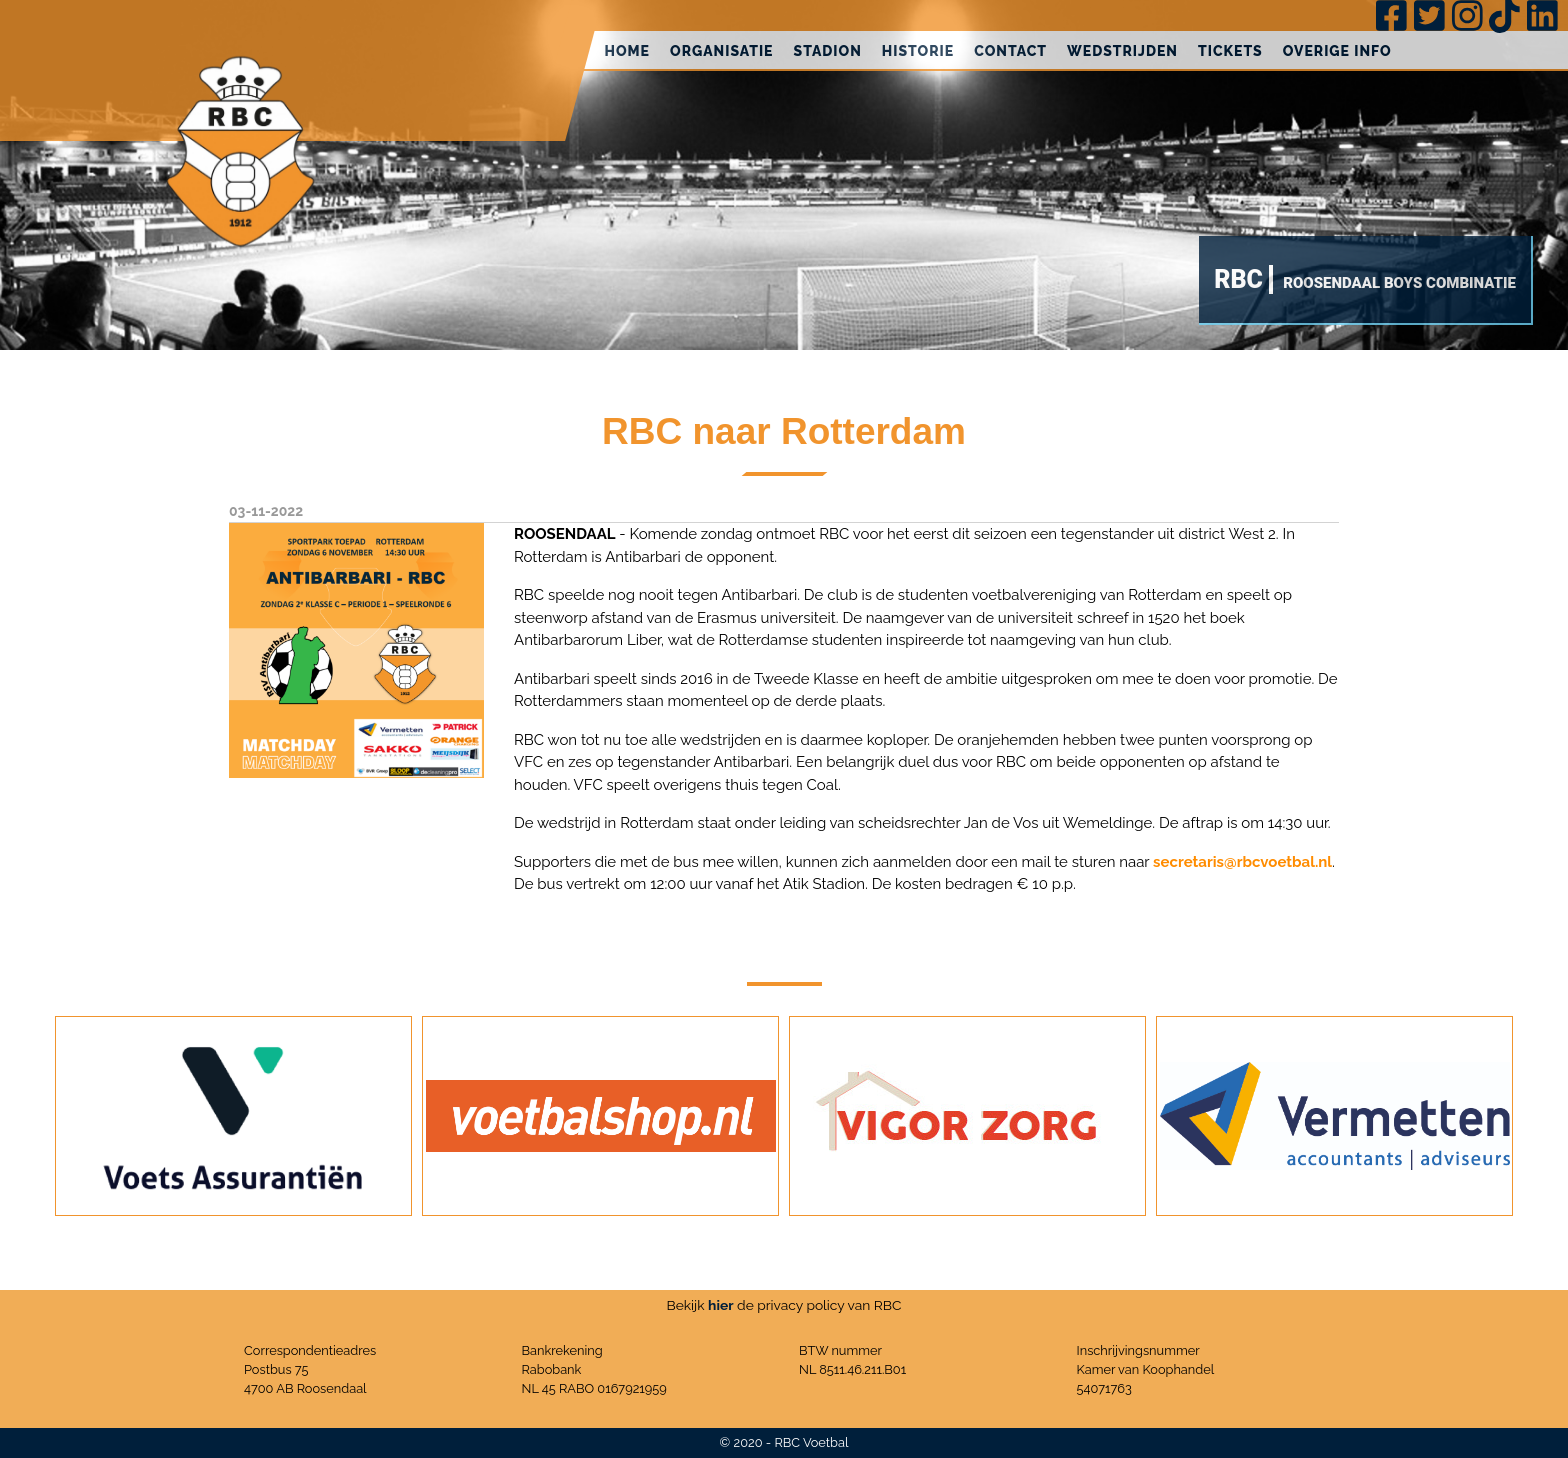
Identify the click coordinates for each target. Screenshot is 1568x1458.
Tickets (1230, 51)
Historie (918, 51)
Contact (1010, 51)
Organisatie (722, 51)
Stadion (828, 51)
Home (627, 51)
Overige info (1337, 51)
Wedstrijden (1122, 51)
